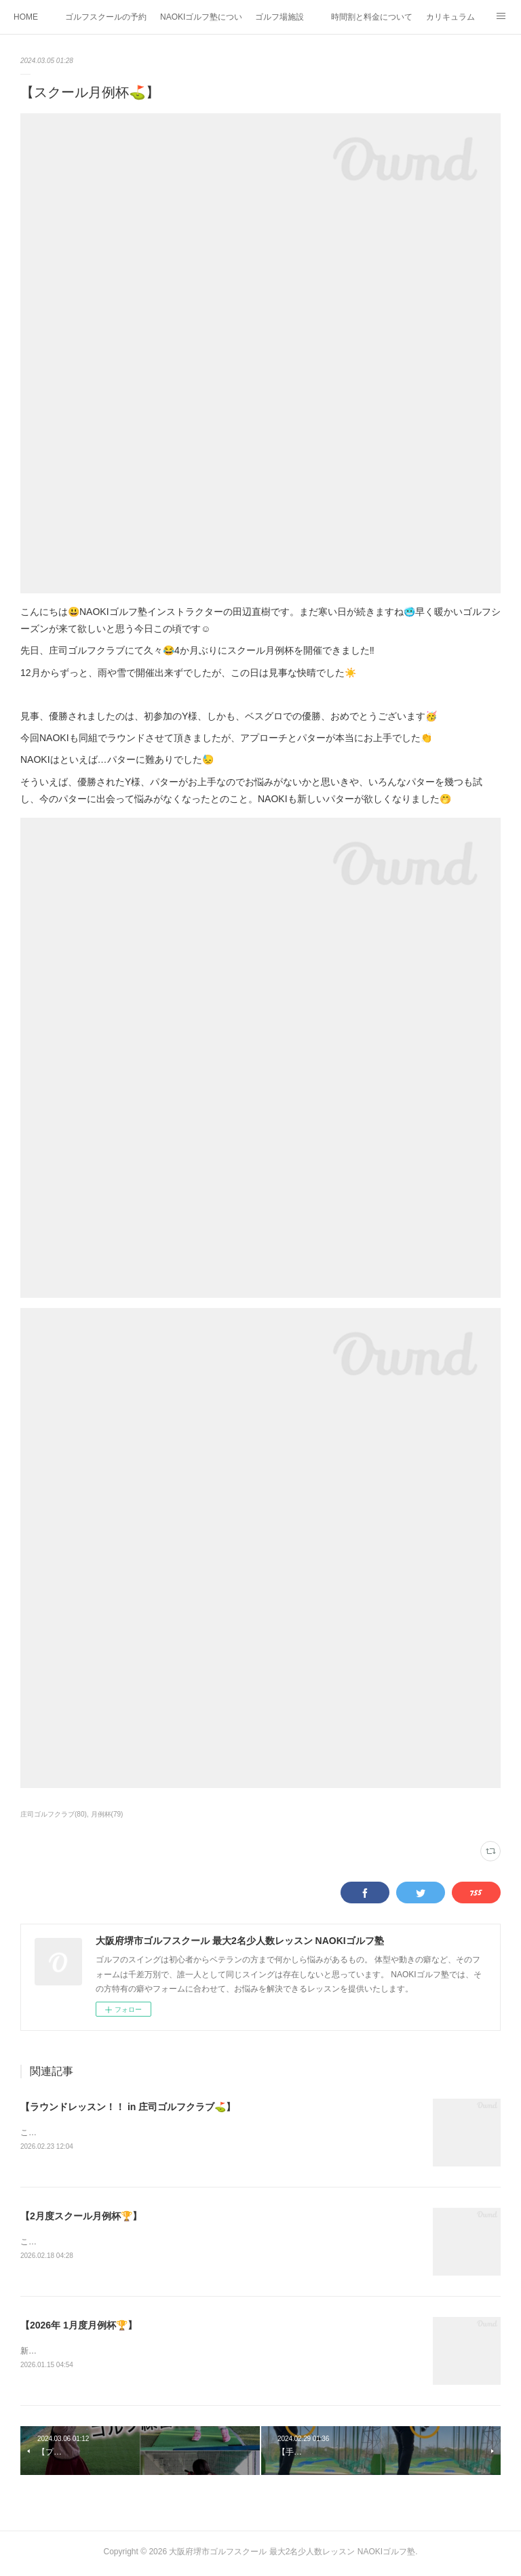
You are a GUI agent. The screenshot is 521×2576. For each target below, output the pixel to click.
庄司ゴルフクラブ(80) (53, 1814)
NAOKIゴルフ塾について (201, 17)
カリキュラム (450, 17)
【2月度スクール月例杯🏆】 (81, 2216)
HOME (26, 17)
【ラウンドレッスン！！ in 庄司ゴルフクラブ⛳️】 (127, 2106)
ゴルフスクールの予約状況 (106, 17)
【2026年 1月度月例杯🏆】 (78, 2327)
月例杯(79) (107, 1814)
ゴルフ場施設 (279, 17)
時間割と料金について (371, 17)
